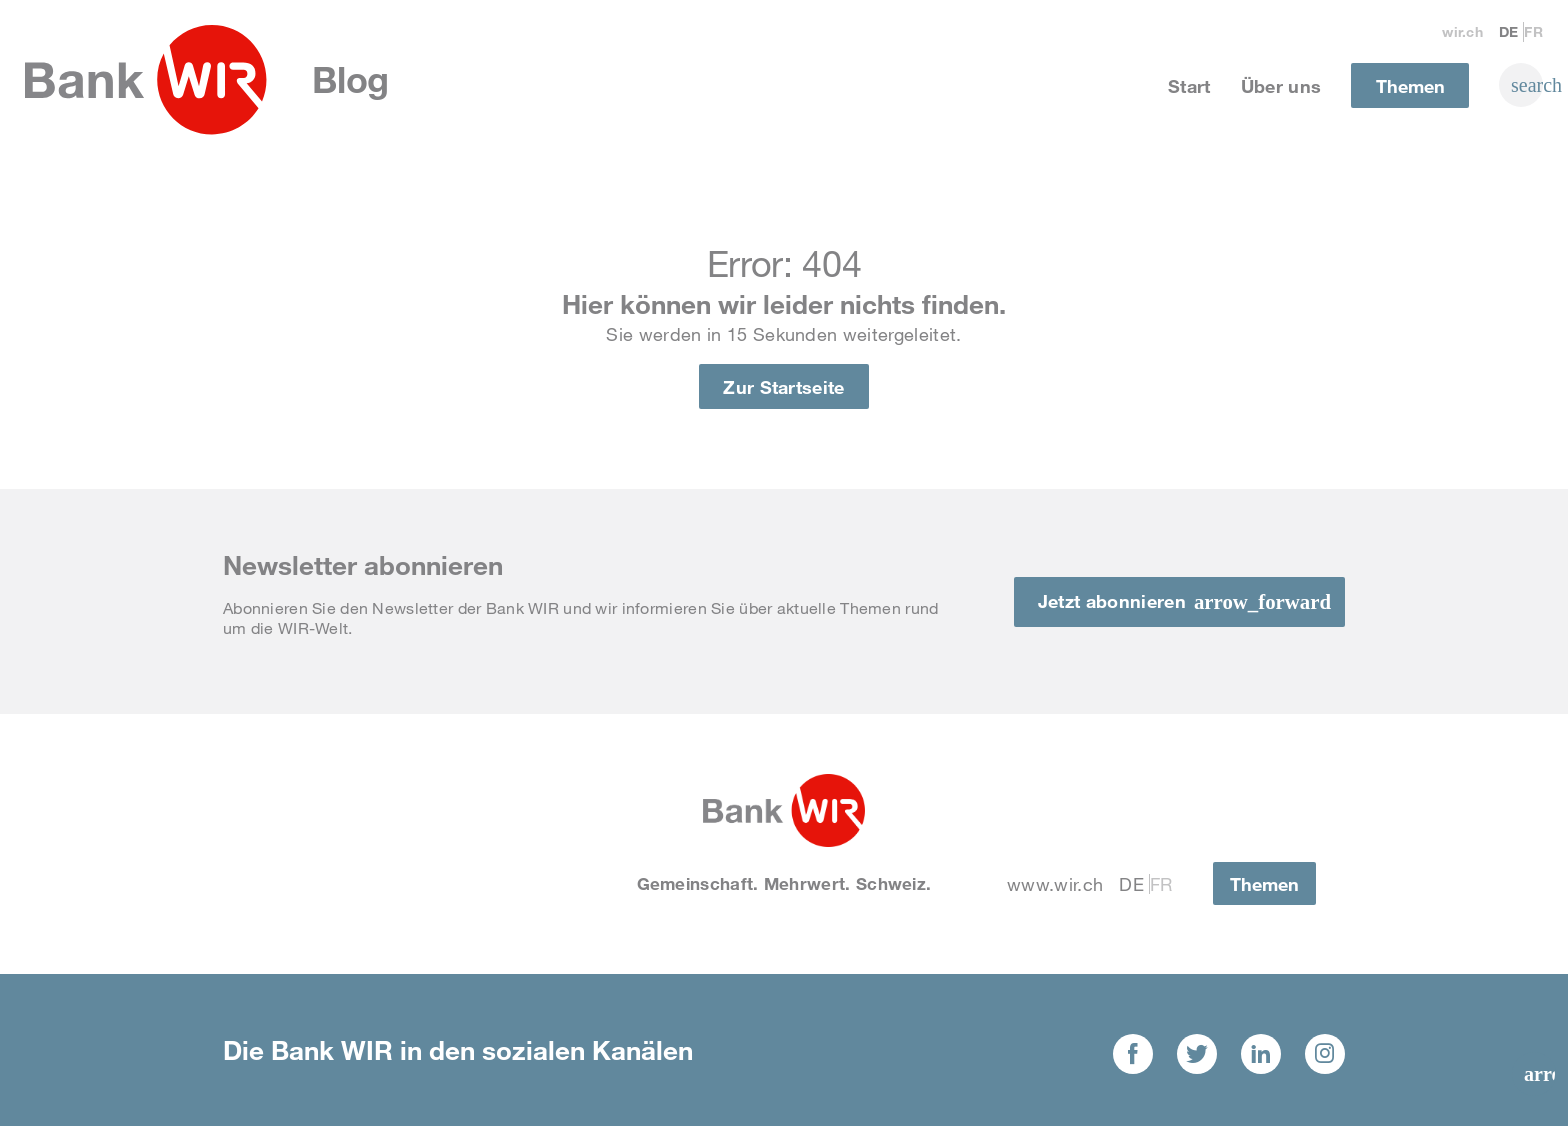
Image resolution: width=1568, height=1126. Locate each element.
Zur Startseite (784, 387)
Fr (1533, 31)
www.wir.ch (1055, 884)
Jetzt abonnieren (1112, 601)
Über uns (1281, 86)
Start (1189, 86)
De (1509, 31)
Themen (1410, 86)
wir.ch (1462, 31)
